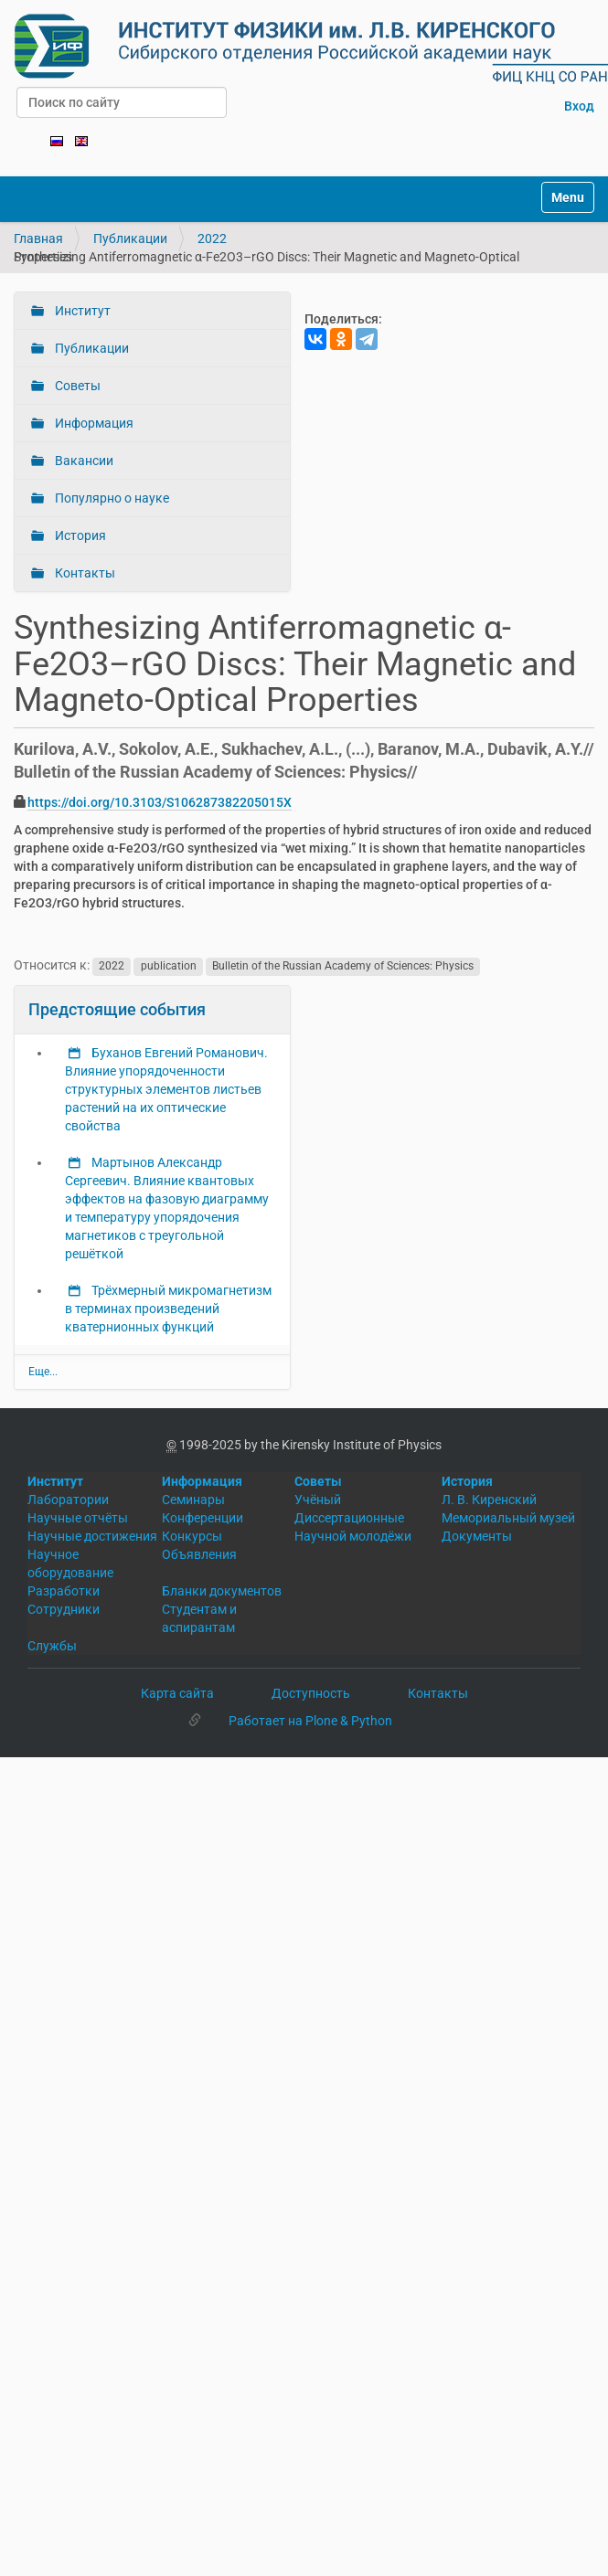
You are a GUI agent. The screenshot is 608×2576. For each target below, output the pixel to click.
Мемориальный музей (508, 1518)
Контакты (83, 573)
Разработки (63, 1591)
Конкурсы (192, 1536)
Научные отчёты (77, 1518)
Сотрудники (63, 1609)
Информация (92, 423)
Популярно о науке (110, 498)
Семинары (193, 1499)
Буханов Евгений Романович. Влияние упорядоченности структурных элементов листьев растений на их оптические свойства (166, 1089)
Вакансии (82, 460)
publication (169, 965)
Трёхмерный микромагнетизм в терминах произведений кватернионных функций (168, 1308)
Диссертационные (349, 1518)
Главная (38, 238)
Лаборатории (68, 1499)
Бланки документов (222, 1591)
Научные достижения (92, 1536)
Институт (81, 310)
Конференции (202, 1518)
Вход (579, 106)
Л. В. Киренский (489, 1499)
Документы (477, 1536)
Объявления (199, 1554)
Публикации (130, 238)
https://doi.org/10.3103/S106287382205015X (159, 802)
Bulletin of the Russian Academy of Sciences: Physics (343, 965)
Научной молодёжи (352, 1536)
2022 (212, 238)
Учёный (317, 1499)
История (79, 535)
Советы (76, 385)
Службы (52, 1645)
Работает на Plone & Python (310, 1720)
